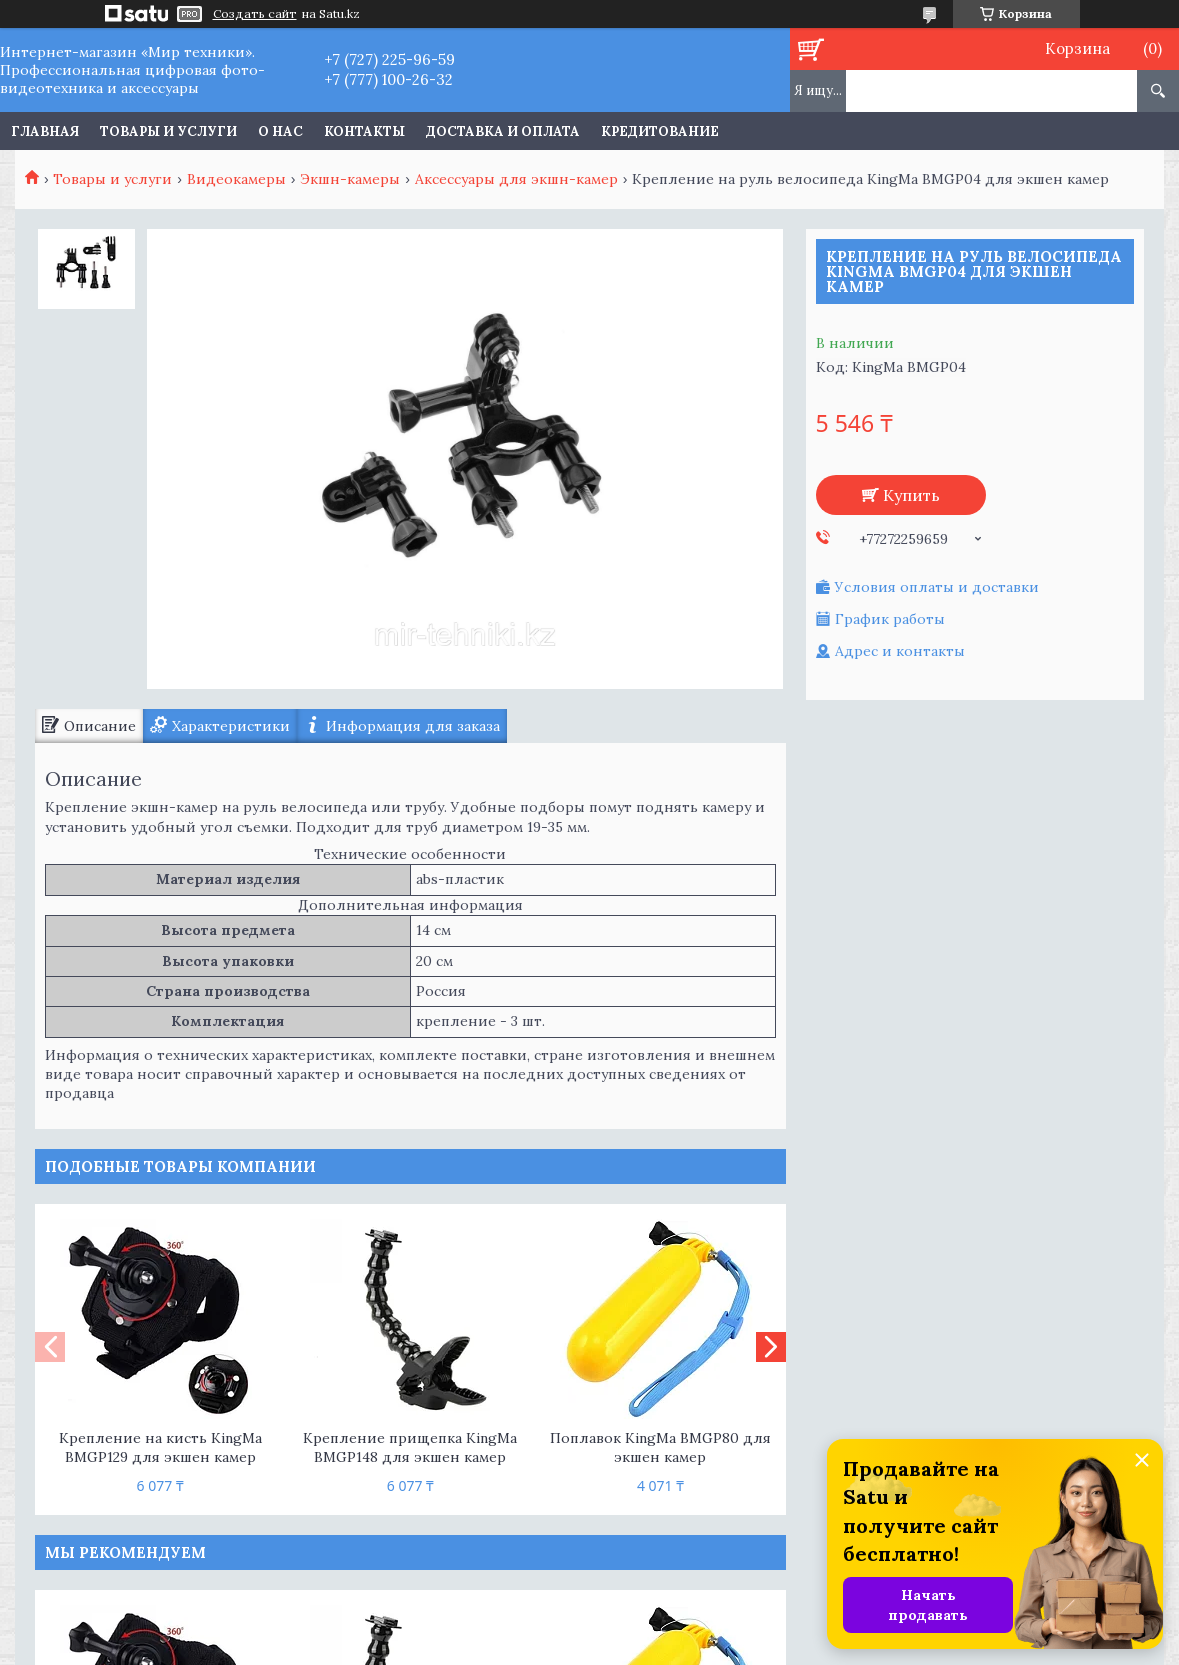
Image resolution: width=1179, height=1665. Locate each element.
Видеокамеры (236, 179)
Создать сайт (255, 14)
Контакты (364, 131)
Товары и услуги (168, 131)
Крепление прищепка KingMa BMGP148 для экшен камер (410, 1447)
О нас (280, 131)
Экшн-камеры (350, 179)
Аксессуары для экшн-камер (516, 179)
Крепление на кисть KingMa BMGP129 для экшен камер (160, 1447)
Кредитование (660, 131)
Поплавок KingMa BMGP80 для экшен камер (660, 1447)
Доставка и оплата (503, 131)
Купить (911, 495)
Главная (45, 131)
